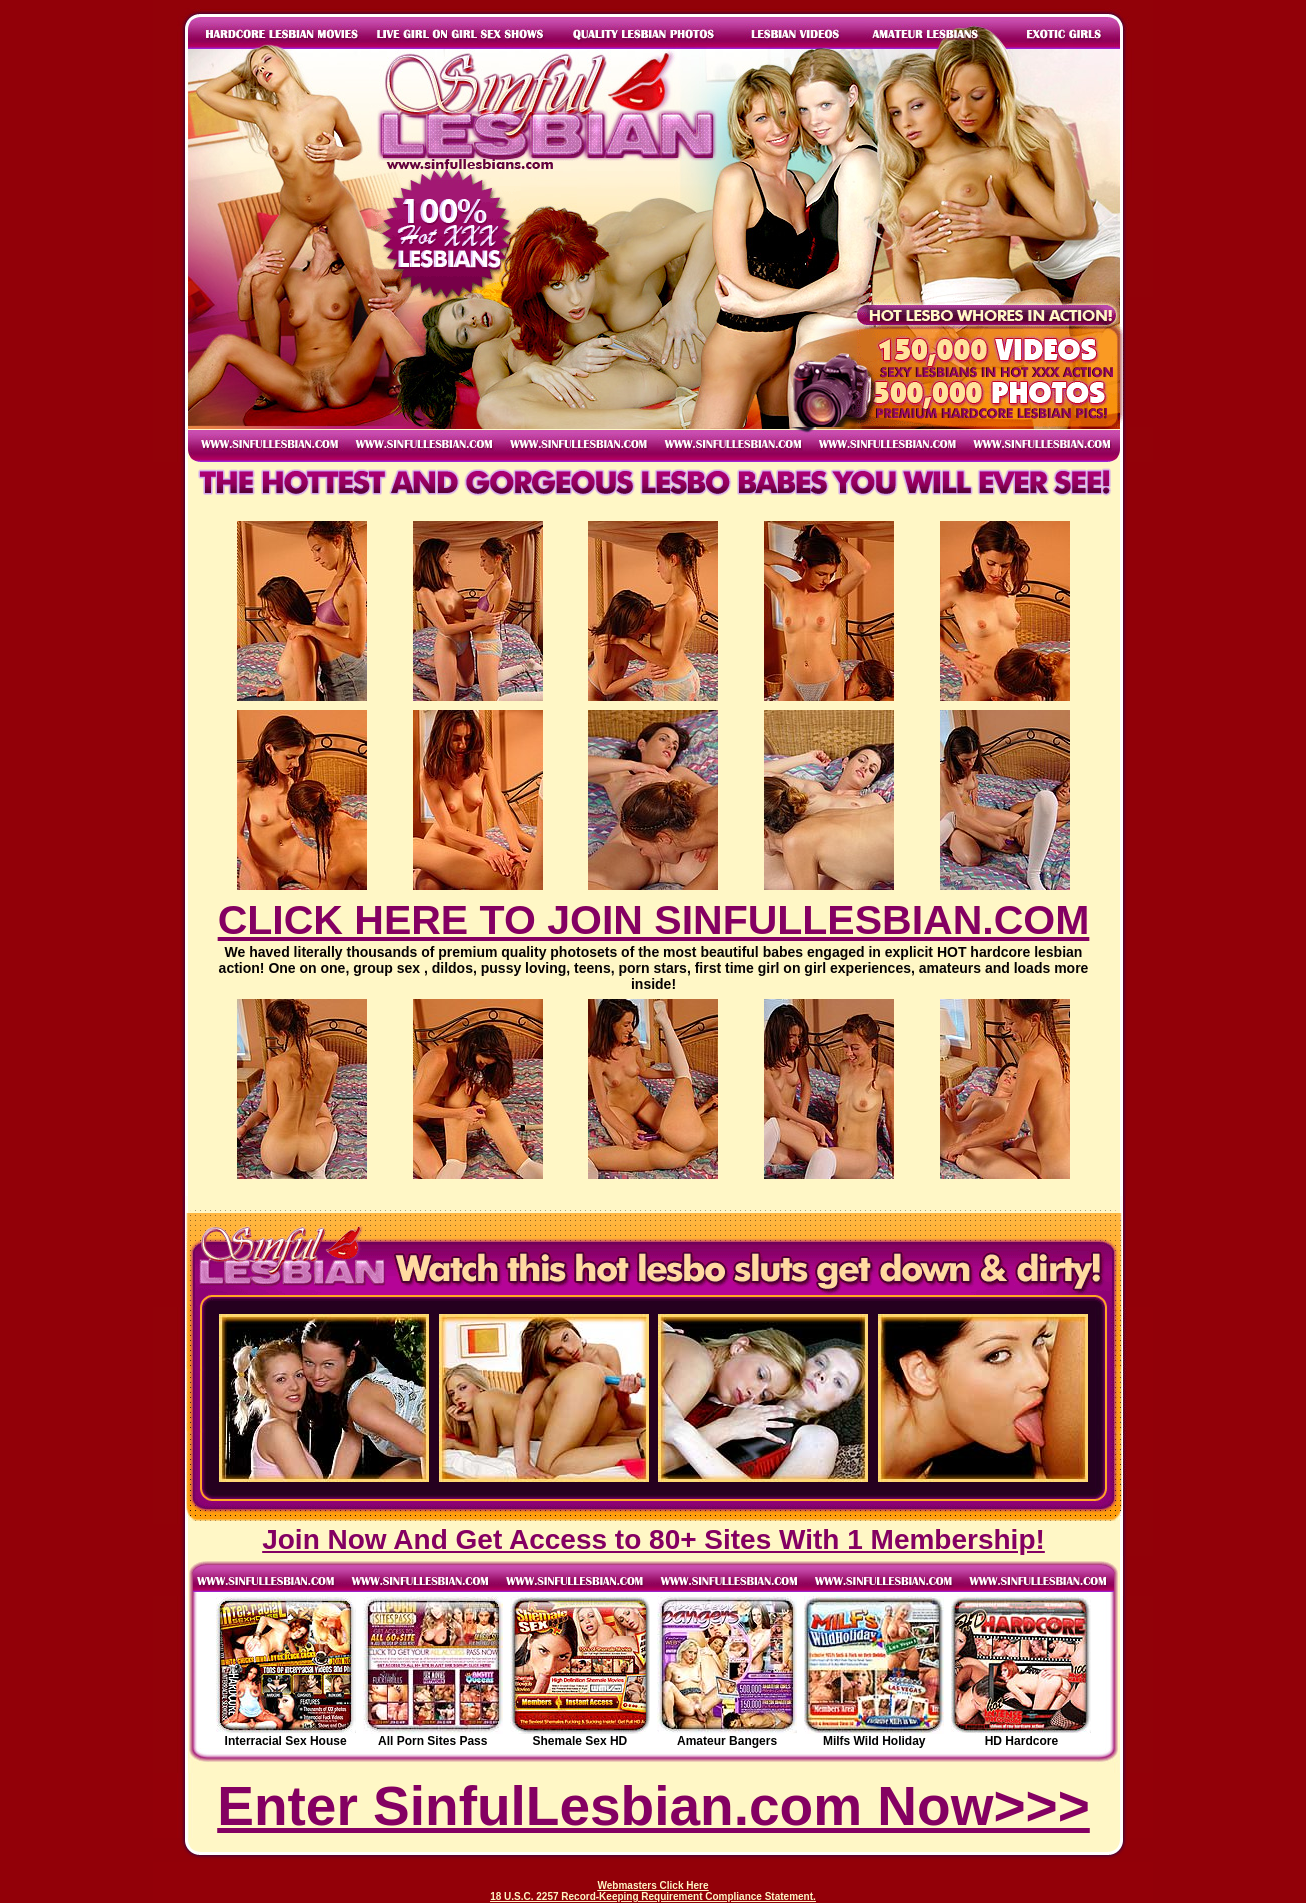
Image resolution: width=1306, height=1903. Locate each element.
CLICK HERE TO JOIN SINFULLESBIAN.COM (654, 920)
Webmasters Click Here (653, 1885)
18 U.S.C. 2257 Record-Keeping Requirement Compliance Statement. (653, 1896)
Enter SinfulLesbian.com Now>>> (653, 1806)
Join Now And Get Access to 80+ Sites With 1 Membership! (653, 1539)
